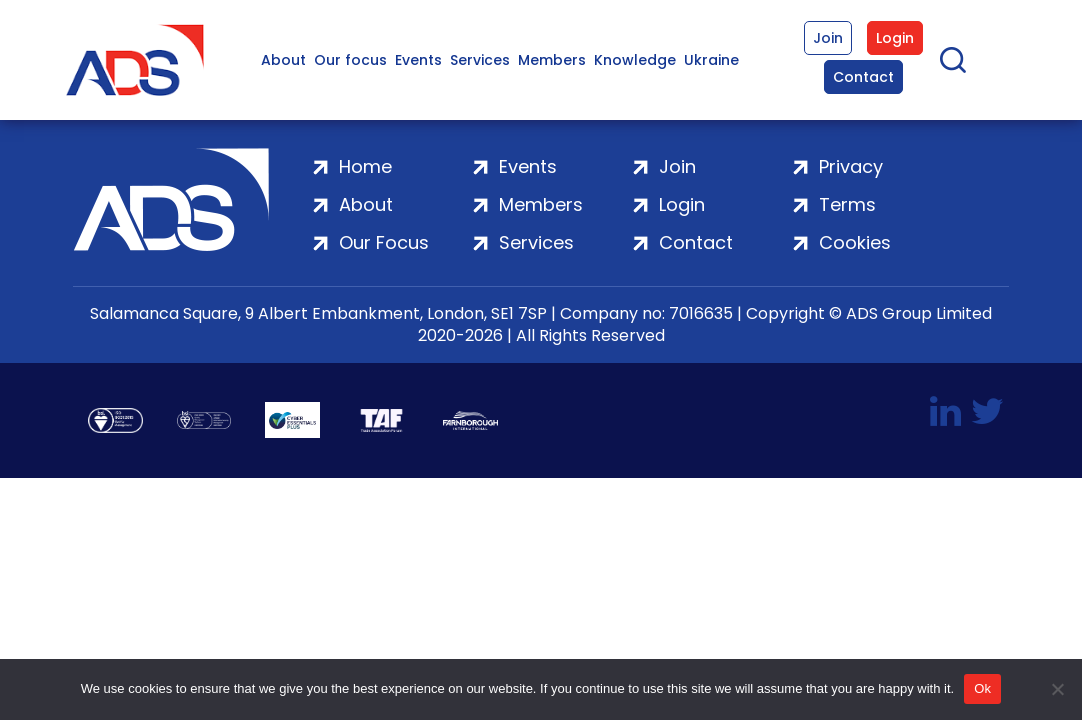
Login (895, 38)
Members (552, 60)
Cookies (855, 242)
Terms (847, 204)
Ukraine (711, 60)
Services (480, 60)
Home (365, 166)
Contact (863, 77)
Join (828, 38)
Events (418, 60)
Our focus (350, 60)
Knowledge (635, 60)
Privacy (851, 166)
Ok (982, 688)
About (283, 60)
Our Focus (384, 242)
